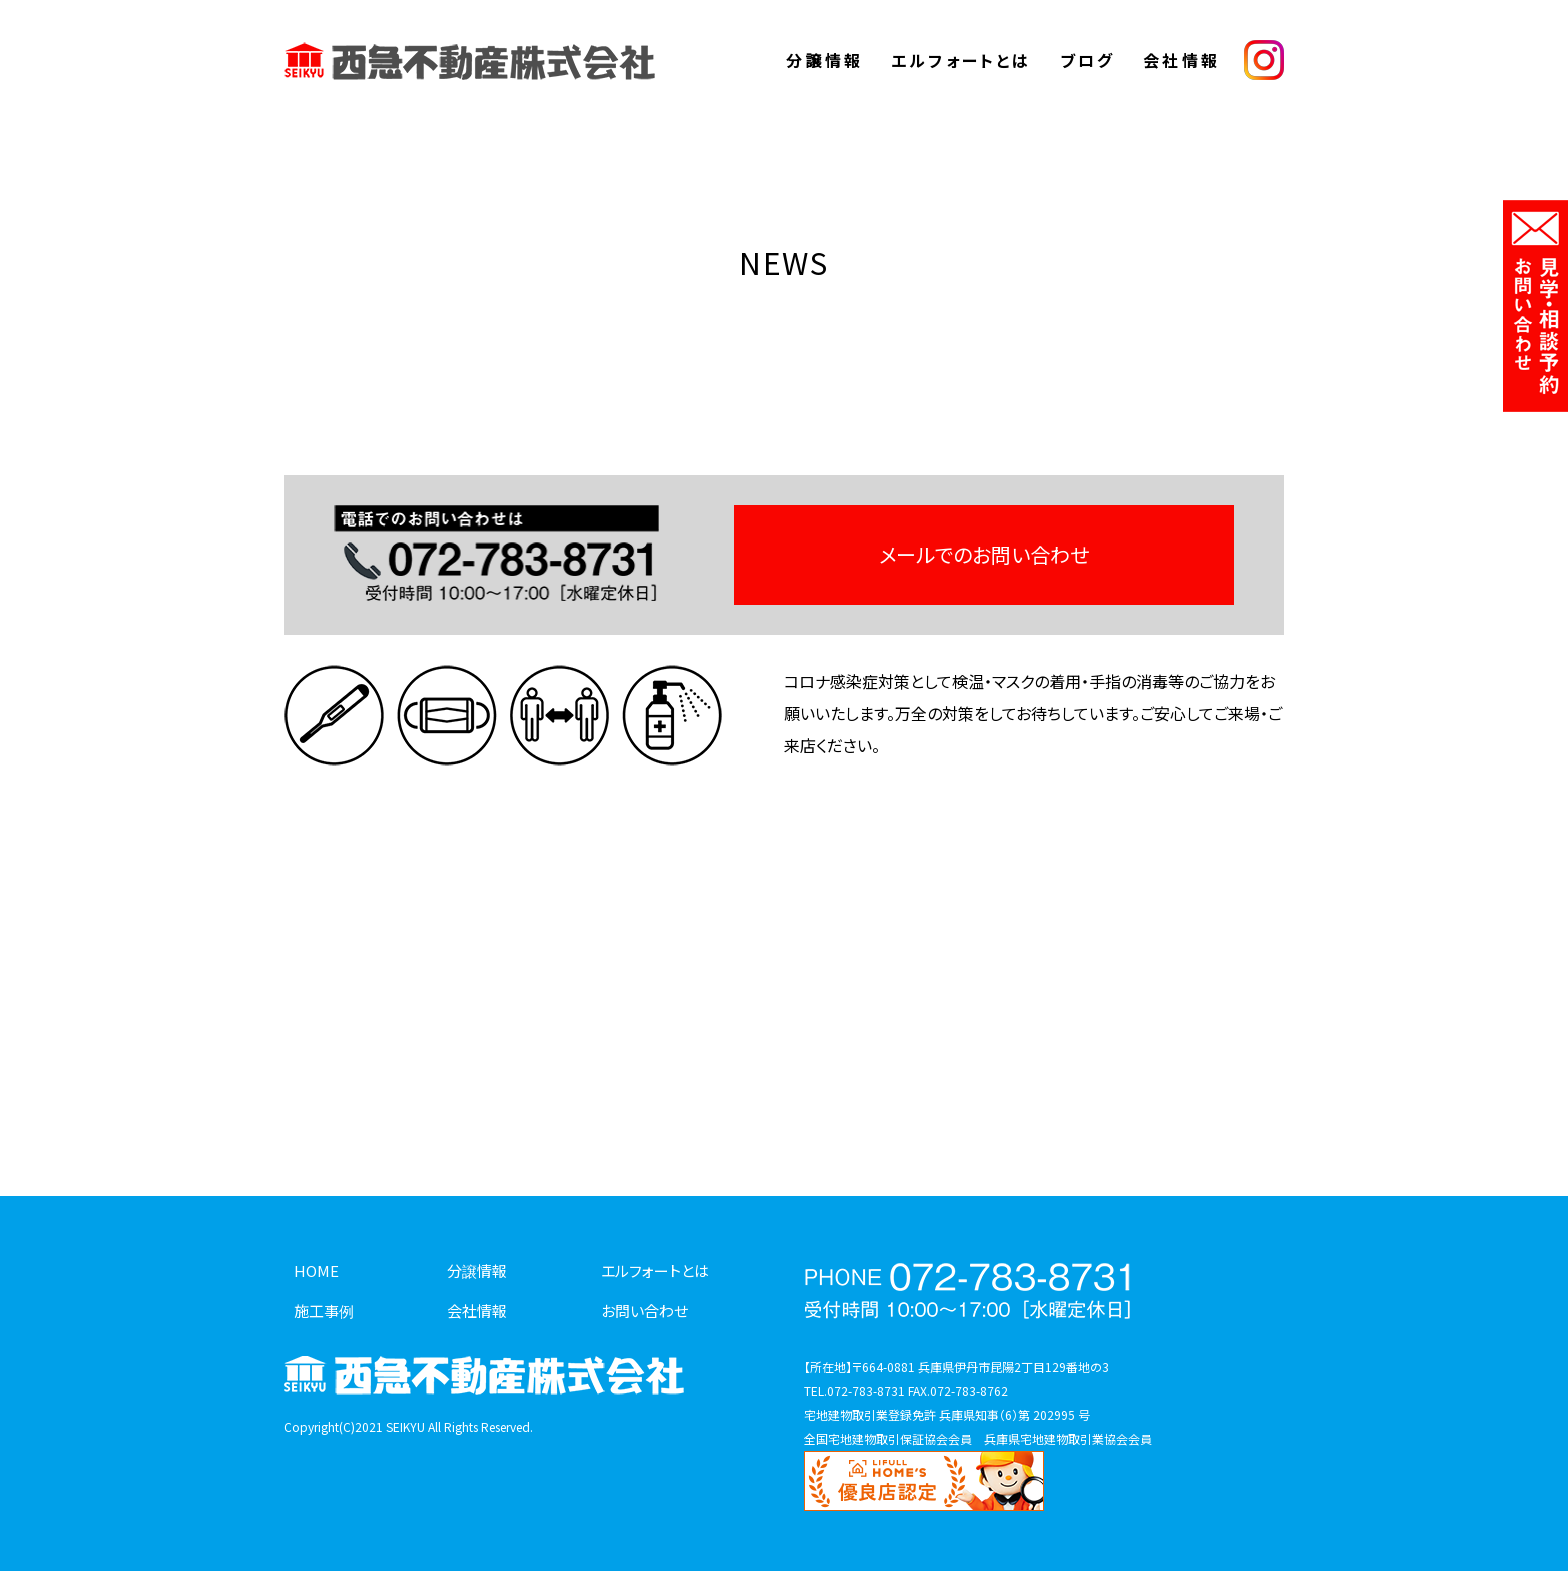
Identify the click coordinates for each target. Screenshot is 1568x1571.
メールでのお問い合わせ (984, 554)
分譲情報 (824, 60)
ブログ (1088, 60)
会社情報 (1181, 60)
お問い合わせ (644, 1310)
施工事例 (324, 1310)
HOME (316, 1270)
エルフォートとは (961, 60)
